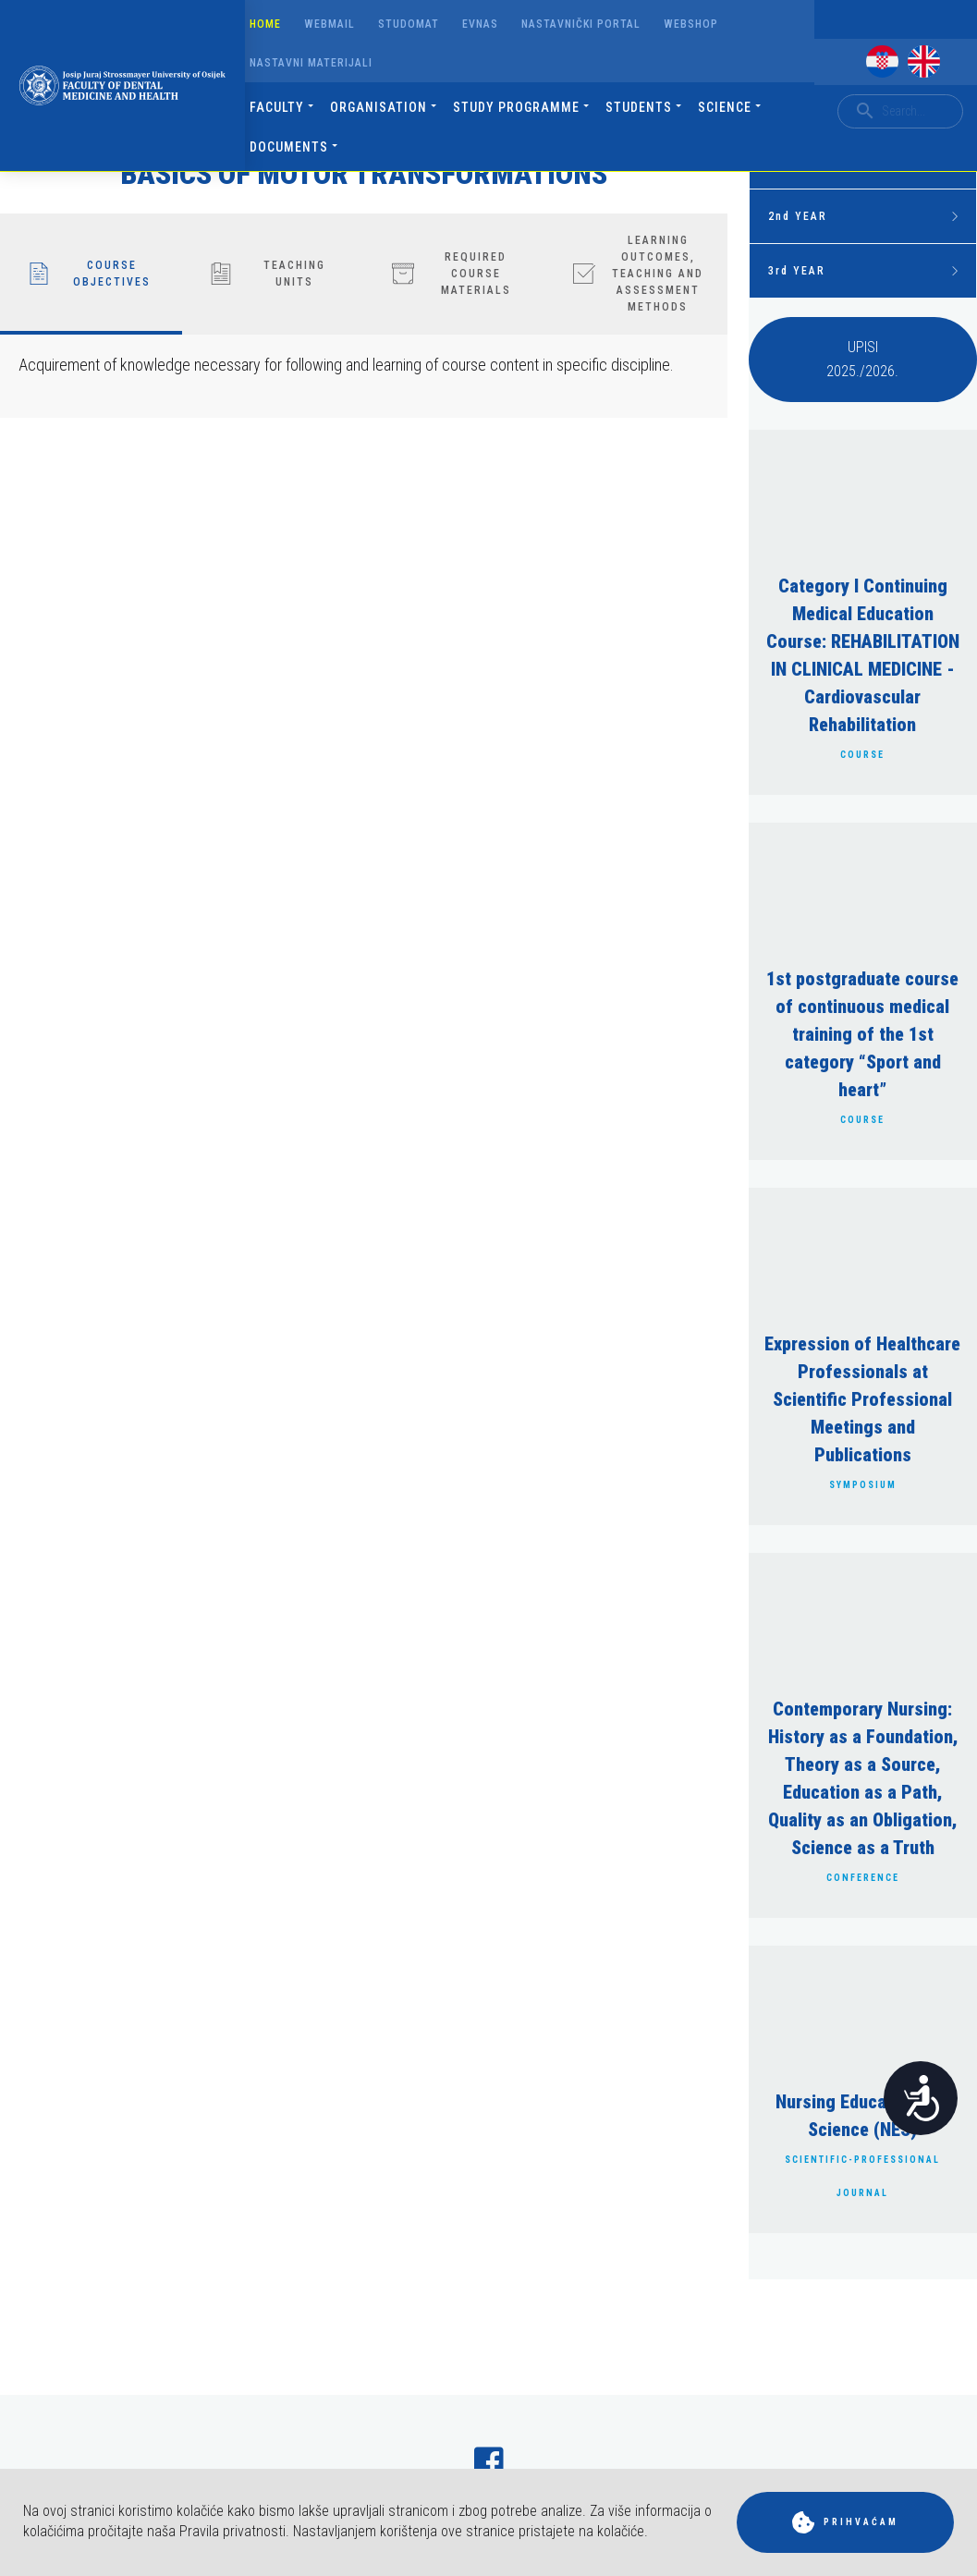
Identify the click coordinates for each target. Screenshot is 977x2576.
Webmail (329, 24)
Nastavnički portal (581, 24)
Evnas (480, 24)
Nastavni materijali (311, 62)
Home (265, 24)
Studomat (408, 24)
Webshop (691, 24)
